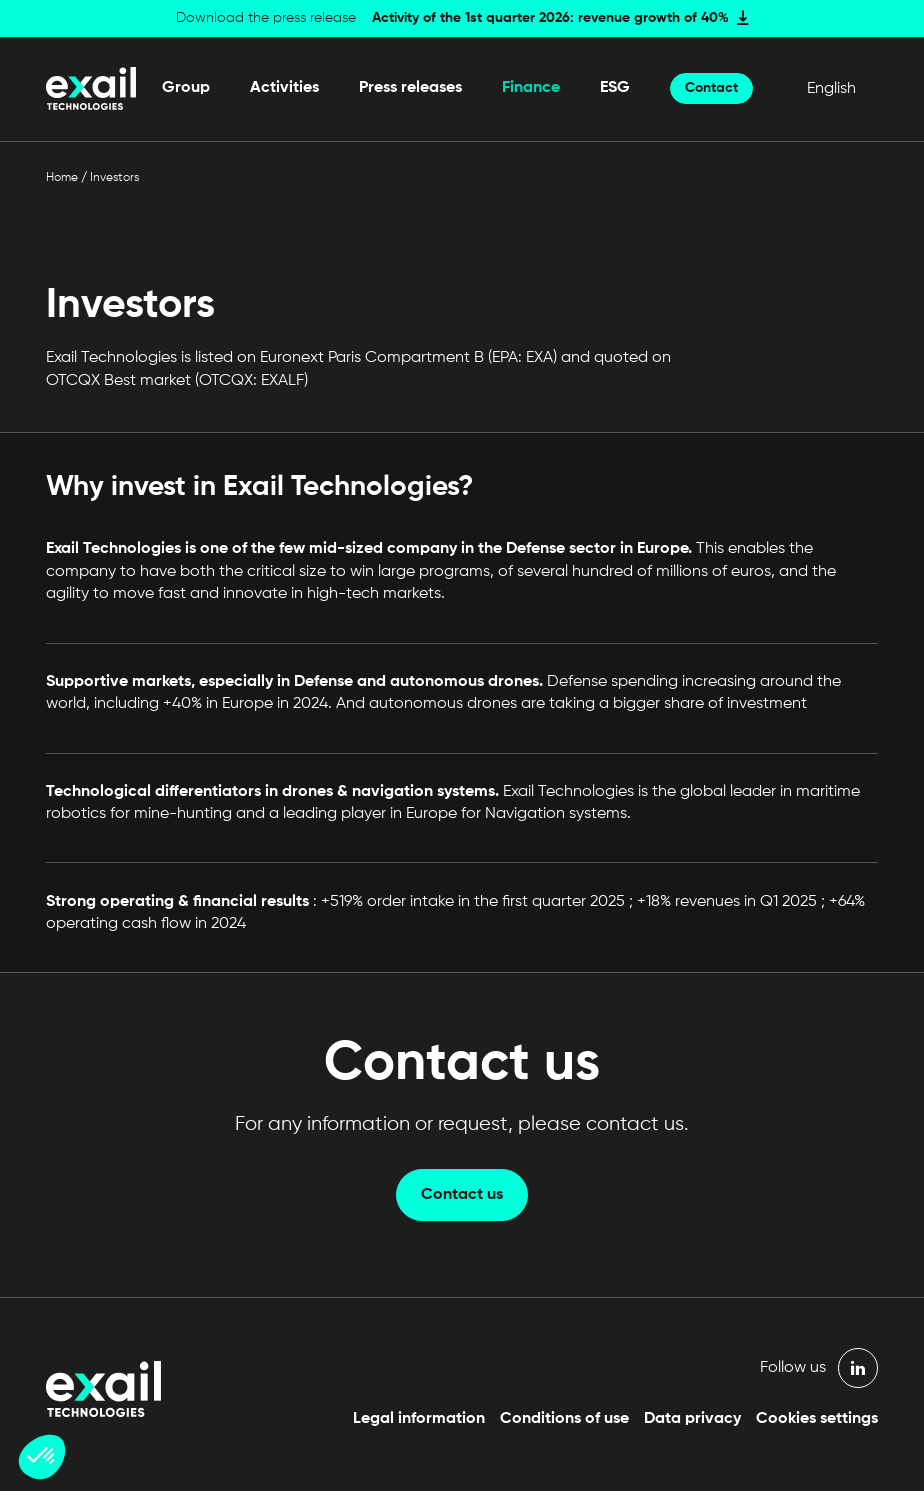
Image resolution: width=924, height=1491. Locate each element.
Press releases (410, 88)
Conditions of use (564, 1419)
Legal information (419, 1419)
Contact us (462, 1195)
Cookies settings (817, 1419)
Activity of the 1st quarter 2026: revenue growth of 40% (550, 18)
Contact (711, 88)
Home (62, 178)
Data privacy (692, 1419)
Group (186, 88)
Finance (531, 88)
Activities (284, 88)
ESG (615, 88)
